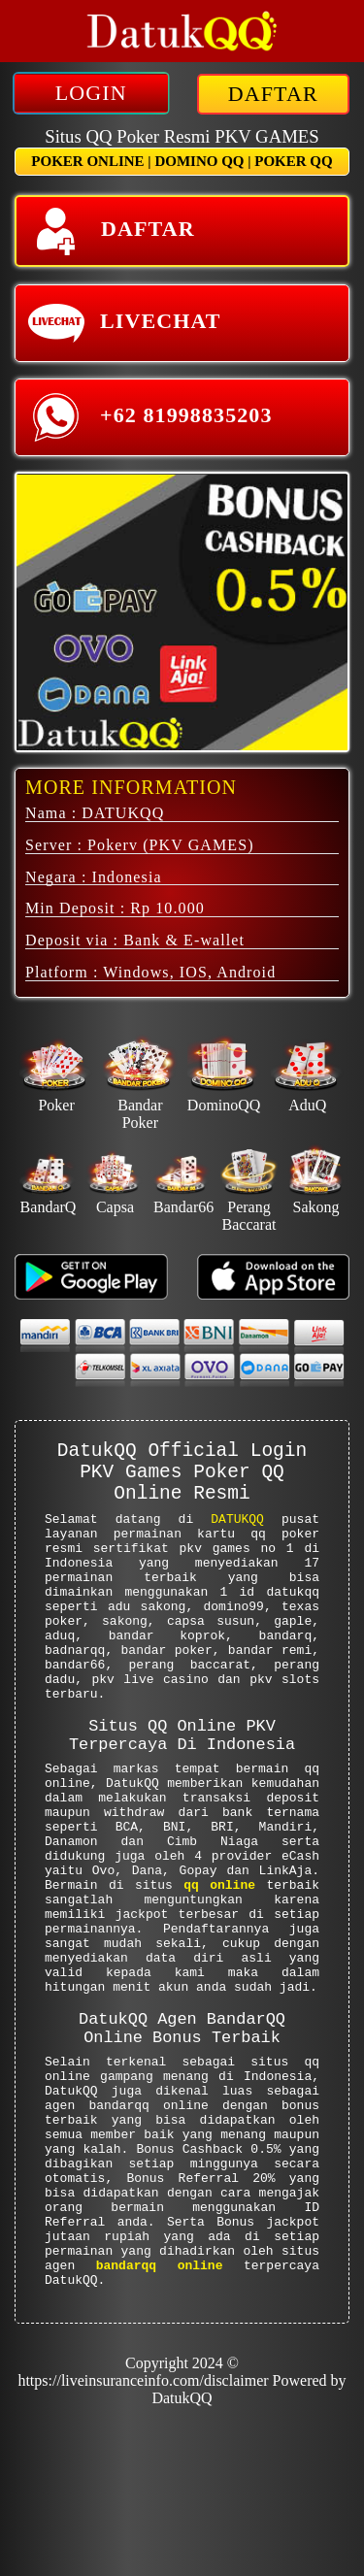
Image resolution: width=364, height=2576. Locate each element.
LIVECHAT (124, 323)
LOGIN (91, 93)
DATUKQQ (237, 1535)
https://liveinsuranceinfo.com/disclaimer (142, 2541)
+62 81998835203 (150, 417)
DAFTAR (273, 94)
